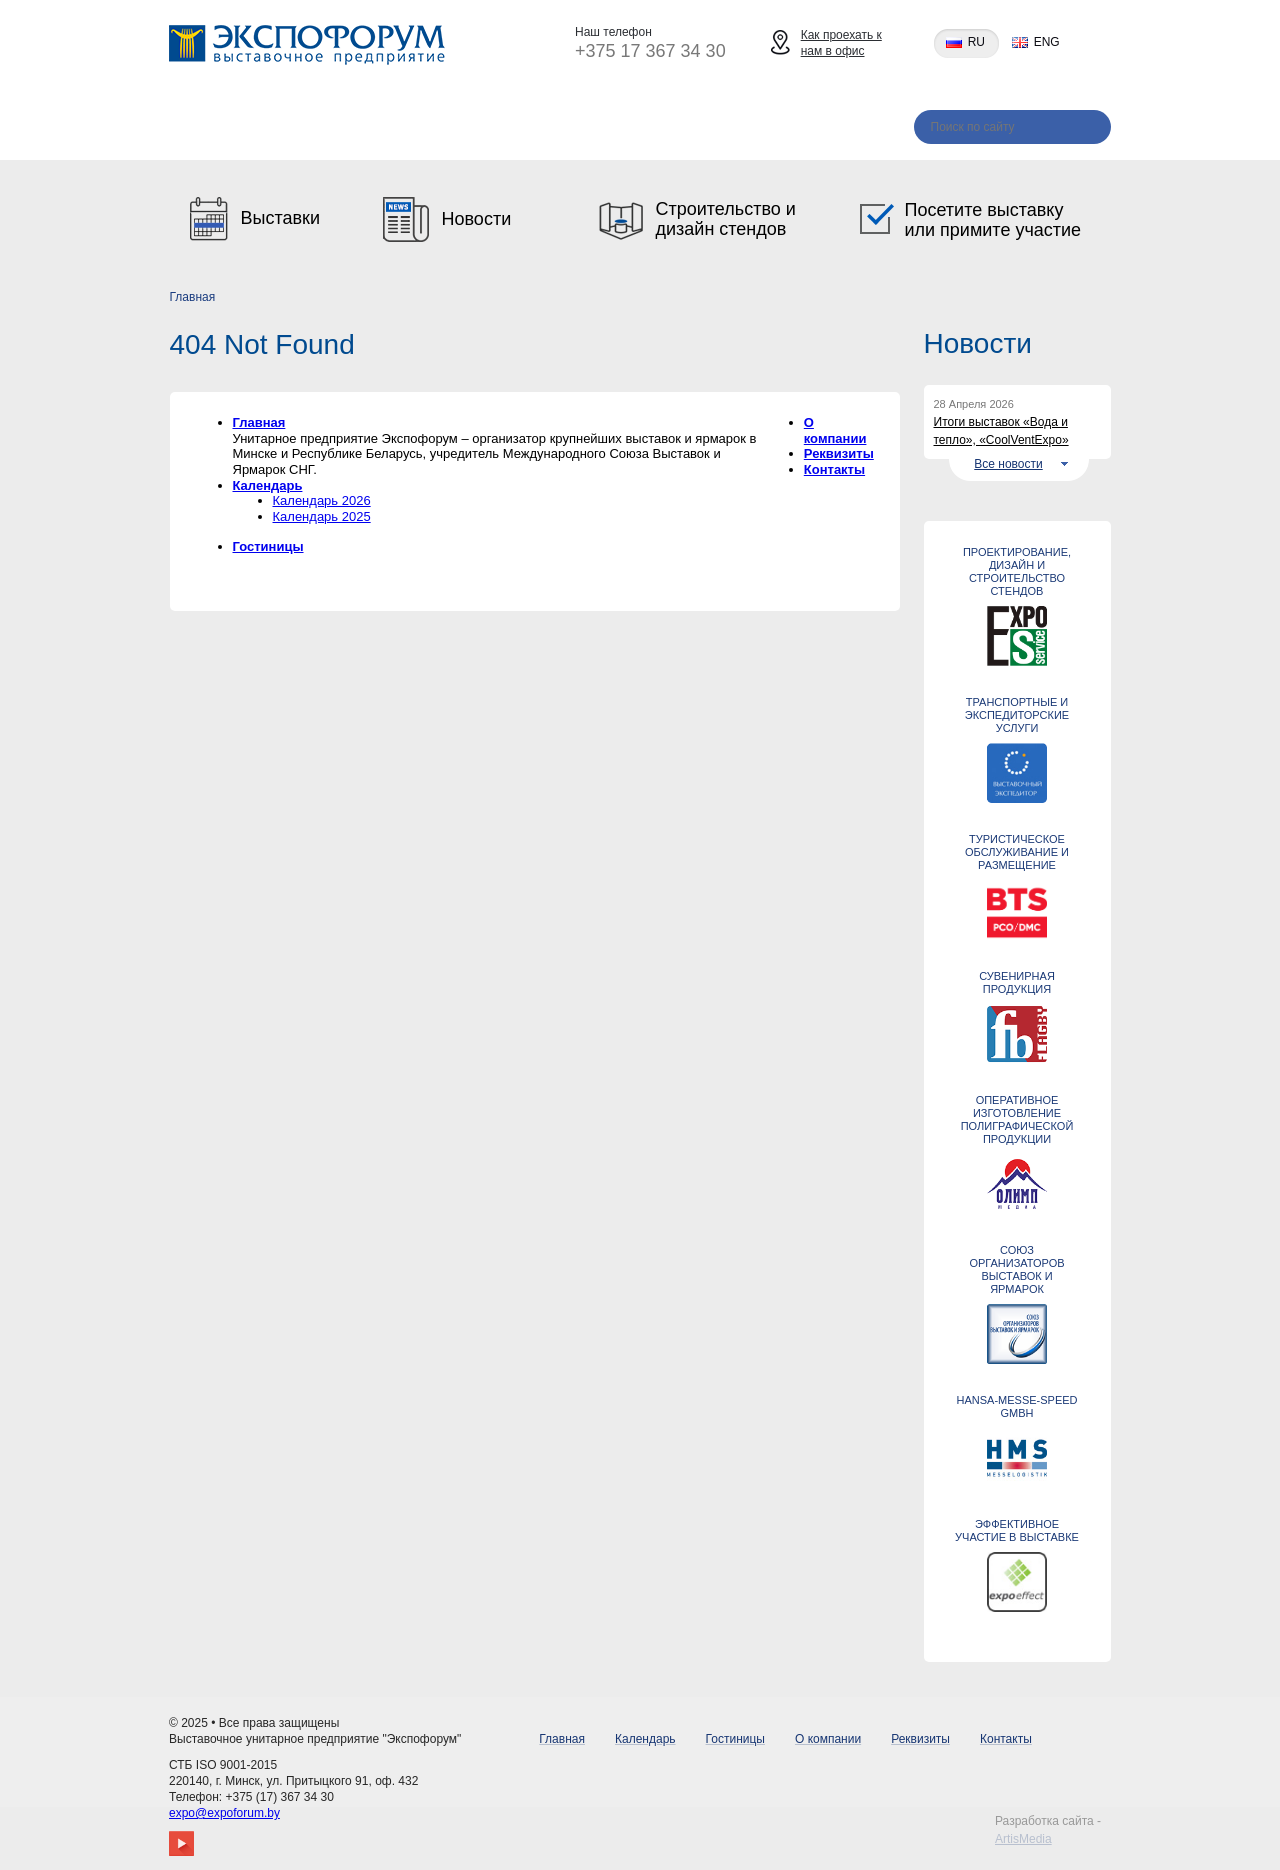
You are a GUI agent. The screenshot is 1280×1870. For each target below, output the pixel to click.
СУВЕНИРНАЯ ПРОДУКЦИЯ (1017, 982)
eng (1047, 42)
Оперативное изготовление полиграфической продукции (1017, 1119)
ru (976, 42)
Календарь (318, 129)
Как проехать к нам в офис (841, 43)
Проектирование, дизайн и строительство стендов (1017, 571)
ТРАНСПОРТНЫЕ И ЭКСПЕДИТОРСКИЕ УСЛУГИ (1017, 715)
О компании (582, 129)
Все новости (1008, 464)
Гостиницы (448, 129)
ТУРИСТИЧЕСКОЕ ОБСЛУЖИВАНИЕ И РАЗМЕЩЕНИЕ (1017, 852)
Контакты (839, 129)
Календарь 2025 (322, 516)
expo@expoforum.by (224, 1813)
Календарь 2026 (322, 500)
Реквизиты (716, 129)
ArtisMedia (1023, 1839)
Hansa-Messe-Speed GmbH (1016, 1406)
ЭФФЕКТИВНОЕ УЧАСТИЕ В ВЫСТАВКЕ (1017, 1530)
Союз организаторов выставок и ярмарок (1016, 1269)
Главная (199, 129)
